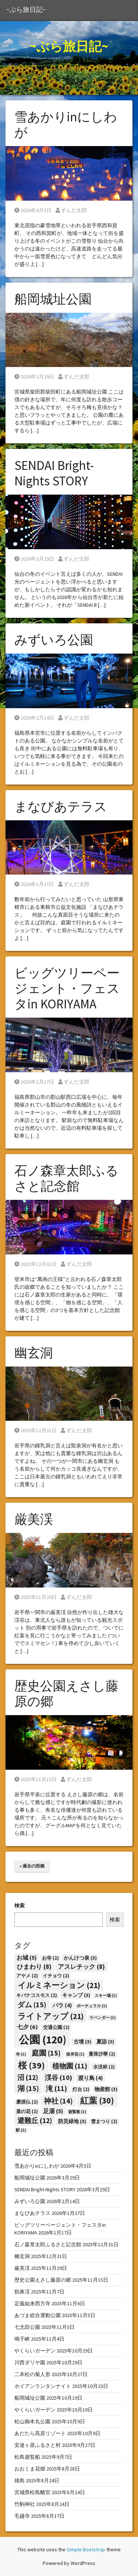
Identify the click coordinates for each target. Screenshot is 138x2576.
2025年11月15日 (35, 1779)
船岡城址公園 (53, 299)
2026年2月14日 (34, 717)
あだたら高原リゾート (40, 2433)
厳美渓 (33, 1519)
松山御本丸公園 (32, 2421)
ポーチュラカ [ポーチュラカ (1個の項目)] (92, 2006)
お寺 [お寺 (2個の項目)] (50, 1958)
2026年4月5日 (33, 210)
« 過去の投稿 (32, 1866)
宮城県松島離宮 (32, 2492)
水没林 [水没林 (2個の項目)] (104, 2067)
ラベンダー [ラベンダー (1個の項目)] (102, 2017)
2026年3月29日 (34, 376)
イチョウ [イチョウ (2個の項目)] (56, 1975)
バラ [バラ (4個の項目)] (62, 2005)
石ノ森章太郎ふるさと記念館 (66, 1178)
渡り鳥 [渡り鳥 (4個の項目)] (90, 2077)
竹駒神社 (24, 2504)
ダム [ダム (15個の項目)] (31, 2004)
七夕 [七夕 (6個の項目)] (27, 2026)
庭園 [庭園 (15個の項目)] (46, 2052)
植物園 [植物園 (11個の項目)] (69, 2065)
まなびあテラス (60, 807)
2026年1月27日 (34, 884)
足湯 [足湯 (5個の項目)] (53, 2111)
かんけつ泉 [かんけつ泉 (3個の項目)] (80, 1957)
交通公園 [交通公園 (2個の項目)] (56, 2027)
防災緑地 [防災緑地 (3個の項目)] (72, 2121)
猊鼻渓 (22, 2291)
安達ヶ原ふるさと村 (37, 2445)
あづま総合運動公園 (37, 2315)
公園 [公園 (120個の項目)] (42, 2039)
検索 (19, 1905)
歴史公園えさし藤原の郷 (66, 1694)
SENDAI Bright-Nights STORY (54, 473)
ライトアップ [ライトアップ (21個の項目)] (51, 2016)
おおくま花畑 (29, 2468)
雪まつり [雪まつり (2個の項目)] (104, 2121)
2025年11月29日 (35, 1597)
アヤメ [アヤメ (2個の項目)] (27, 1975)
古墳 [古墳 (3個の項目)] (82, 2041)
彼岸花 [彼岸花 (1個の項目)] (75, 2054)
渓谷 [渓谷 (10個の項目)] (58, 2077)
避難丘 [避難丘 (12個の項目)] (34, 2120)
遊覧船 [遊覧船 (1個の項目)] (77, 2111)
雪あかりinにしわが (65, 125)
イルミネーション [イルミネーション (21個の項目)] (59, 1985)
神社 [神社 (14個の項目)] (58, 2100)
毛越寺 (22, 2516)
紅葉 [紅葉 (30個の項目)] (97, 2100)
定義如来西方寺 (32, 2303)
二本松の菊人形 (32, 2374)
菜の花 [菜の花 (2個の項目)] (27, 2111)
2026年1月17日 (34, 1081)
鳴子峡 (22, 2339)
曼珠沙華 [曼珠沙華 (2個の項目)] (102, 2054)
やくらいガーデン (35, 2350)
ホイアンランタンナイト (42, 2386)
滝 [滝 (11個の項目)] (56, 2088)
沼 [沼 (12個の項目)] (27, 2077)
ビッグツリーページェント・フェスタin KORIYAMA (67, 988)
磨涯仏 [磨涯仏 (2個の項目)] (27, 2102)
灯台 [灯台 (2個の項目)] (80, 2089)
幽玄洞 (33, 1353)
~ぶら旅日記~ (26, 10)
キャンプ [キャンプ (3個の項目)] (76, 1995)
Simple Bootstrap (86, 2549)
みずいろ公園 (53, 640)
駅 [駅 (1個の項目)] (21, 2130)
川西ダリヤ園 (29, 2362)
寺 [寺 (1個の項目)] (21, 2054)
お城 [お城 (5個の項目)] (26, 1957)
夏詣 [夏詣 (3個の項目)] (105, 2041)
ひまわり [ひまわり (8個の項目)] (34, 1967)
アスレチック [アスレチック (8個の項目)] (81, 1967)
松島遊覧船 (27, 2457)
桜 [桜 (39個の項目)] (31, 2065)
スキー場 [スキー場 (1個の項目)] (106, 1995)
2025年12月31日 (35, 1264)
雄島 (19, 2480)
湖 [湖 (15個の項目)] (28, 2088)
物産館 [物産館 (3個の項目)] (106, 2089)
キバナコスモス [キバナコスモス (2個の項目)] (36, 1995)
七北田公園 (27, 2327)
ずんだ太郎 (71, 210)
